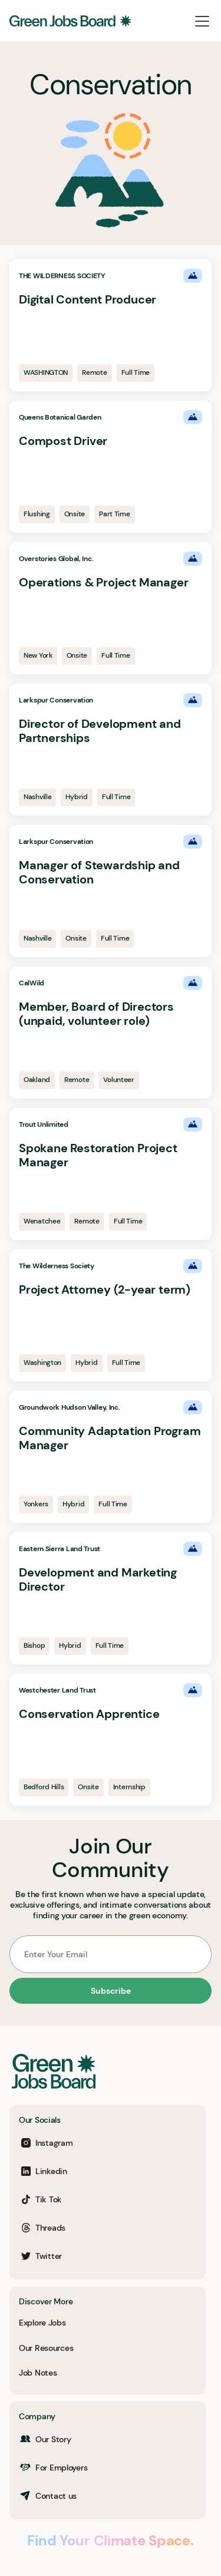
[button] (200, 21)
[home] (70, 21)
